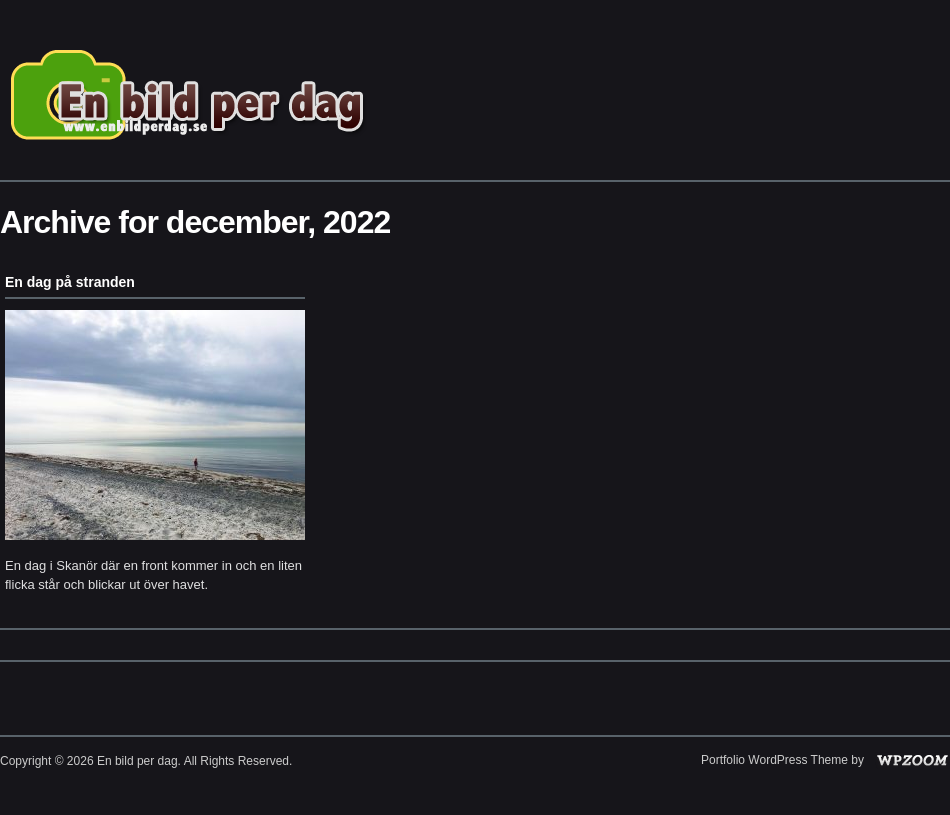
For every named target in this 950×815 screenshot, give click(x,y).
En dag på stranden (70, 282)
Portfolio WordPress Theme (774, 760)
